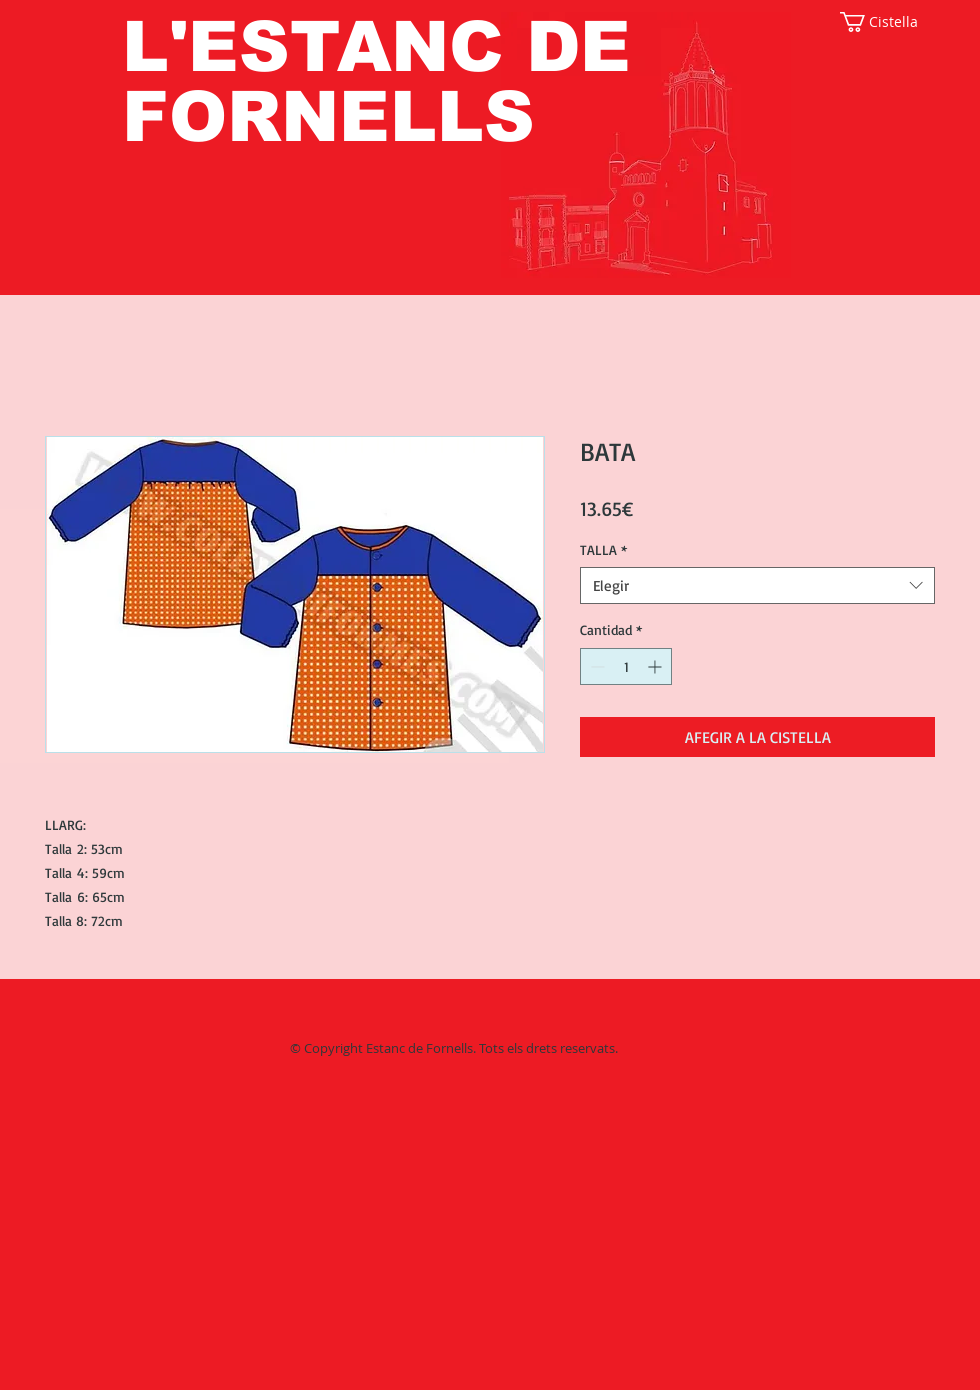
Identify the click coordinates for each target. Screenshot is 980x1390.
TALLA (603, 549)
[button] (888, 22)
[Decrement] (595, 666)
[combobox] (757, 586)
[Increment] (656, 666)
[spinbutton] (626, 666)
